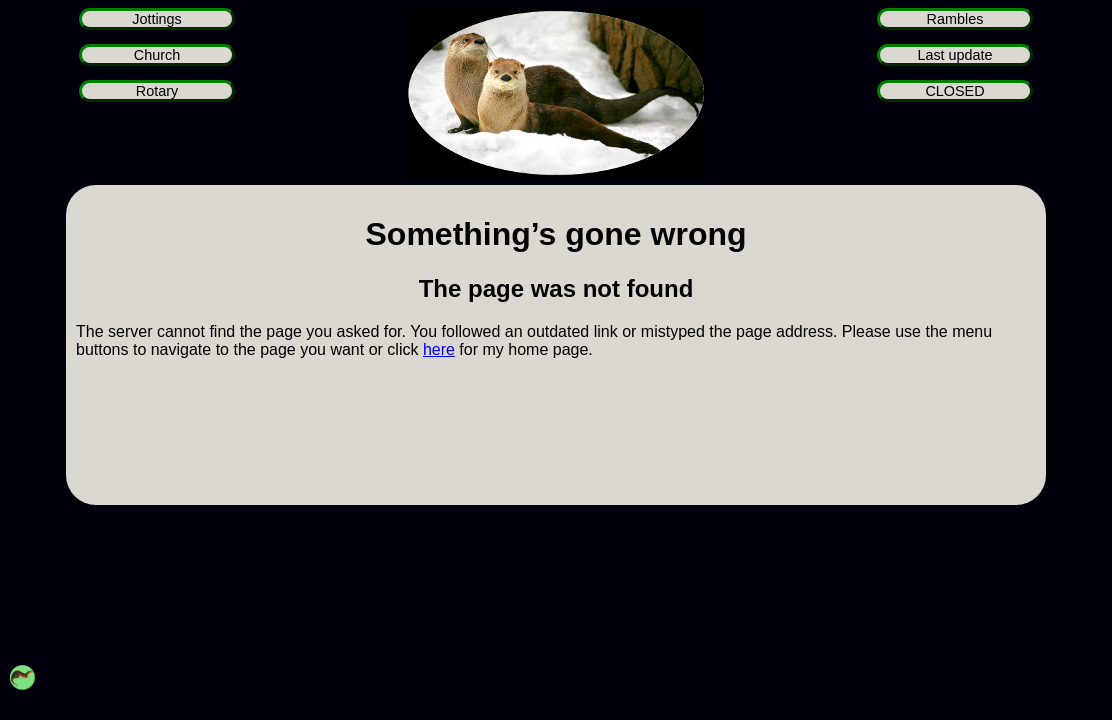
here (439, 349)
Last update (954, 55)
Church (157, 55)
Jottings (157, 19)
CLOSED (954, 91)
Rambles (955, 19)
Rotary (157, 91)
